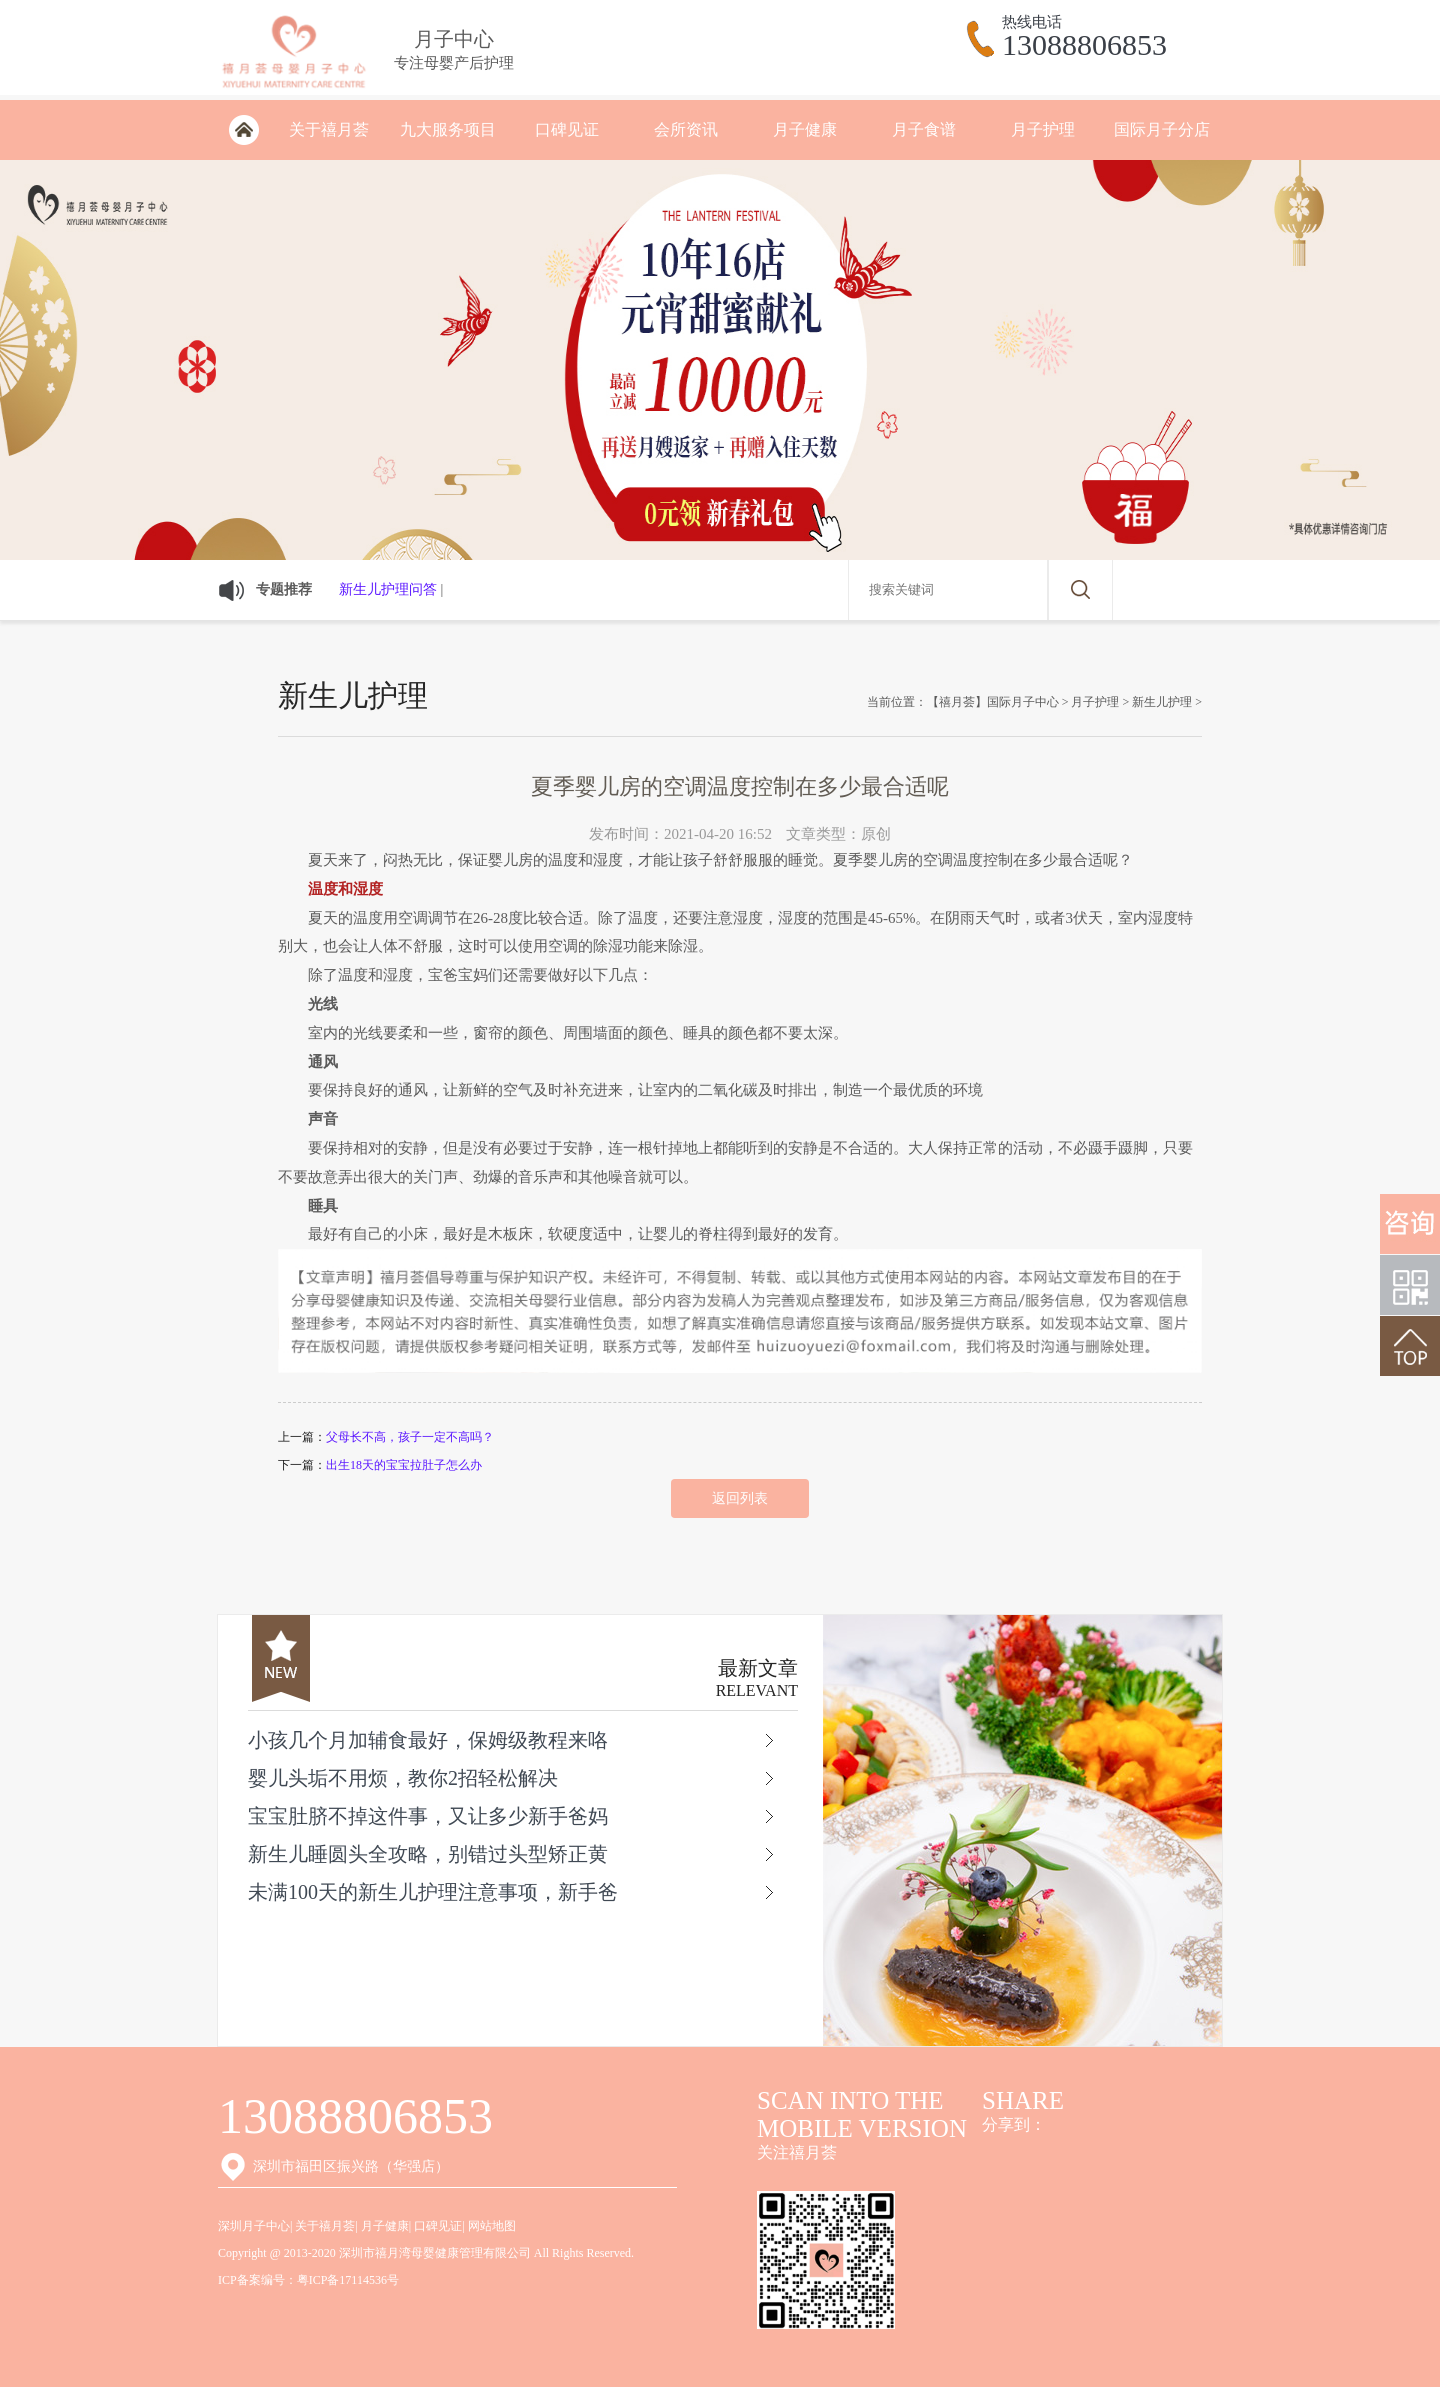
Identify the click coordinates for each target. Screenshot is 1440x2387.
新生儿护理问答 (388, 589)
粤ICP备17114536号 (348, 2280)
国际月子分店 (1162, 129)
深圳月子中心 (254, 2226)
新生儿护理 (1162, 702)
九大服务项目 (448, 129)
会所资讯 (686, 129)
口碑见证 (567, 129)
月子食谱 (924, 129)
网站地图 (492, 2226)
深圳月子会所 (243, 130)
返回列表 (740, 1498)
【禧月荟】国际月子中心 (993, 702)
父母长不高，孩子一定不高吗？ (410, 1437)
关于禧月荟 (329, 129)
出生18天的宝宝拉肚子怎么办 (404, 1465)
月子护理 (1043, 129)
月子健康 (805, 129)
